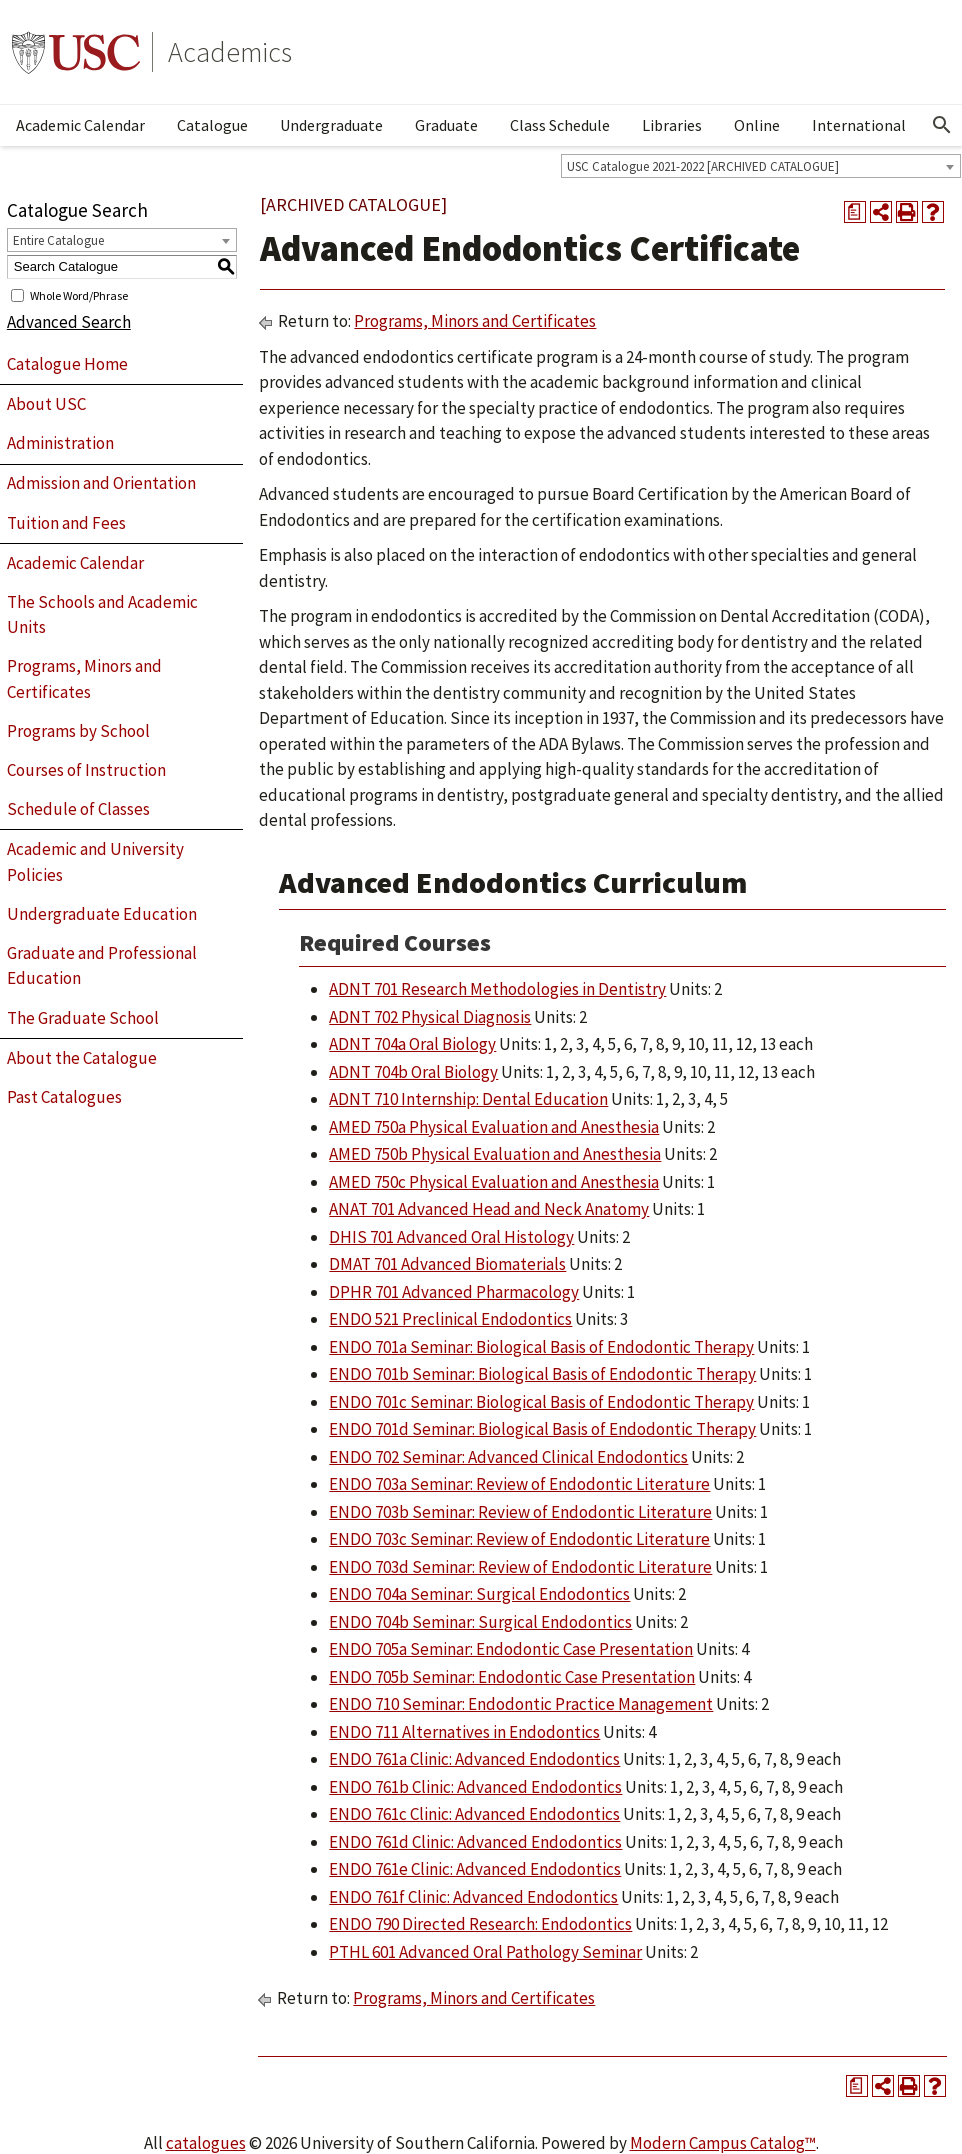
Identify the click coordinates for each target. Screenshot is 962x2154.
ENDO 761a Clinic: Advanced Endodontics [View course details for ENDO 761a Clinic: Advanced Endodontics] (474, 1759)
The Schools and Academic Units (102, 615)
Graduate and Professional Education (102, 966)
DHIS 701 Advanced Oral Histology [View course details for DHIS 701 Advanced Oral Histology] (451, 1237)
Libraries (672, 125)
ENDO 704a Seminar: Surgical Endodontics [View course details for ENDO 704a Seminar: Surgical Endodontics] (479, 1594)
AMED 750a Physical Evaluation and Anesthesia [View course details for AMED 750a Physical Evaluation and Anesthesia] (494, 1127)
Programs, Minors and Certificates (84, 679)
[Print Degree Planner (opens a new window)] (855, 212)
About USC (46, 404)
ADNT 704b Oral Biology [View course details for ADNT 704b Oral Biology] (413, 1072)
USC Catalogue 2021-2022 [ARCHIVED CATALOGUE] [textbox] (703, 166)
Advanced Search (69, 322)
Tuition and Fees (66, 523)
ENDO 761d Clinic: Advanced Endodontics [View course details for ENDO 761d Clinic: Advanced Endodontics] (475, 1842)
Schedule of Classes (78, 809)
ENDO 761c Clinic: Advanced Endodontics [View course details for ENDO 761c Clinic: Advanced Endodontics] (474, 1814)
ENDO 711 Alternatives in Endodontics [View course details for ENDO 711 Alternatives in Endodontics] (464, 1732)
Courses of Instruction (86, 770)
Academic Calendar (80, 125)
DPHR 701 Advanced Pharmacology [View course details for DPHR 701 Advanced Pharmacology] (454, 1292)
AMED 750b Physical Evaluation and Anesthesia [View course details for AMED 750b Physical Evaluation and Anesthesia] (495, 1154)
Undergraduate (331, 125)
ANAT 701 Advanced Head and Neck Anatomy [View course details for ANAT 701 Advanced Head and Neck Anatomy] (489, 1209)
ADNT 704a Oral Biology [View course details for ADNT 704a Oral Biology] (412, 1044)
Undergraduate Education (102, 914)
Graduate (446, 125)
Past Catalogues (64, 1097)
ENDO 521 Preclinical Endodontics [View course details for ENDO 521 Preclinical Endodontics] (450, 1319)
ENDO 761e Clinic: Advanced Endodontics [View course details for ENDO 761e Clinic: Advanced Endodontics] (475, 1869)
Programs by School (78, 731)
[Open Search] (942, 125)
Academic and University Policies (95, 862)
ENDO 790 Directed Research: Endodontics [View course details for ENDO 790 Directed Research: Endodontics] (480, 1924)
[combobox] (761, 166)
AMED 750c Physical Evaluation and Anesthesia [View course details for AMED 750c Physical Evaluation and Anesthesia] (494, 1182)
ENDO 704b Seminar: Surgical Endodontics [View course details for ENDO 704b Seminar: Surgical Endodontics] (480, 1622)
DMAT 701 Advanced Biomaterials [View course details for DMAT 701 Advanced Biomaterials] (447, 1264)
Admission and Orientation (101, 483)
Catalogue (212, 125)
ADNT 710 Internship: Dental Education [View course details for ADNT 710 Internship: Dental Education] (468, 1099)
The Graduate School (83, 1018)
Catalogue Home (67, 364)
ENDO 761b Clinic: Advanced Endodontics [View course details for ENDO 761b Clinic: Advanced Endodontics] (475, 1787)
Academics (230, 52)
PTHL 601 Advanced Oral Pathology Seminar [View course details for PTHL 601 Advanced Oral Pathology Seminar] (485, 1952)
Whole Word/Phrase (79, 294)
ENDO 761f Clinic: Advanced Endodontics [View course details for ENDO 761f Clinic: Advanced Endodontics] (473, 1897)
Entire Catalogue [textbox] (58, 240)
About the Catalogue (82, 1058)
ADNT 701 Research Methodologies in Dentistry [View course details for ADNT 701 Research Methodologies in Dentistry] (497, 989)
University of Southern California (76, 52)
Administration (60, 443)
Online (757, 125)
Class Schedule (560, 125)
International (859, 125)
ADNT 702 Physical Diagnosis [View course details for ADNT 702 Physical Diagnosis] (430, 1017)
